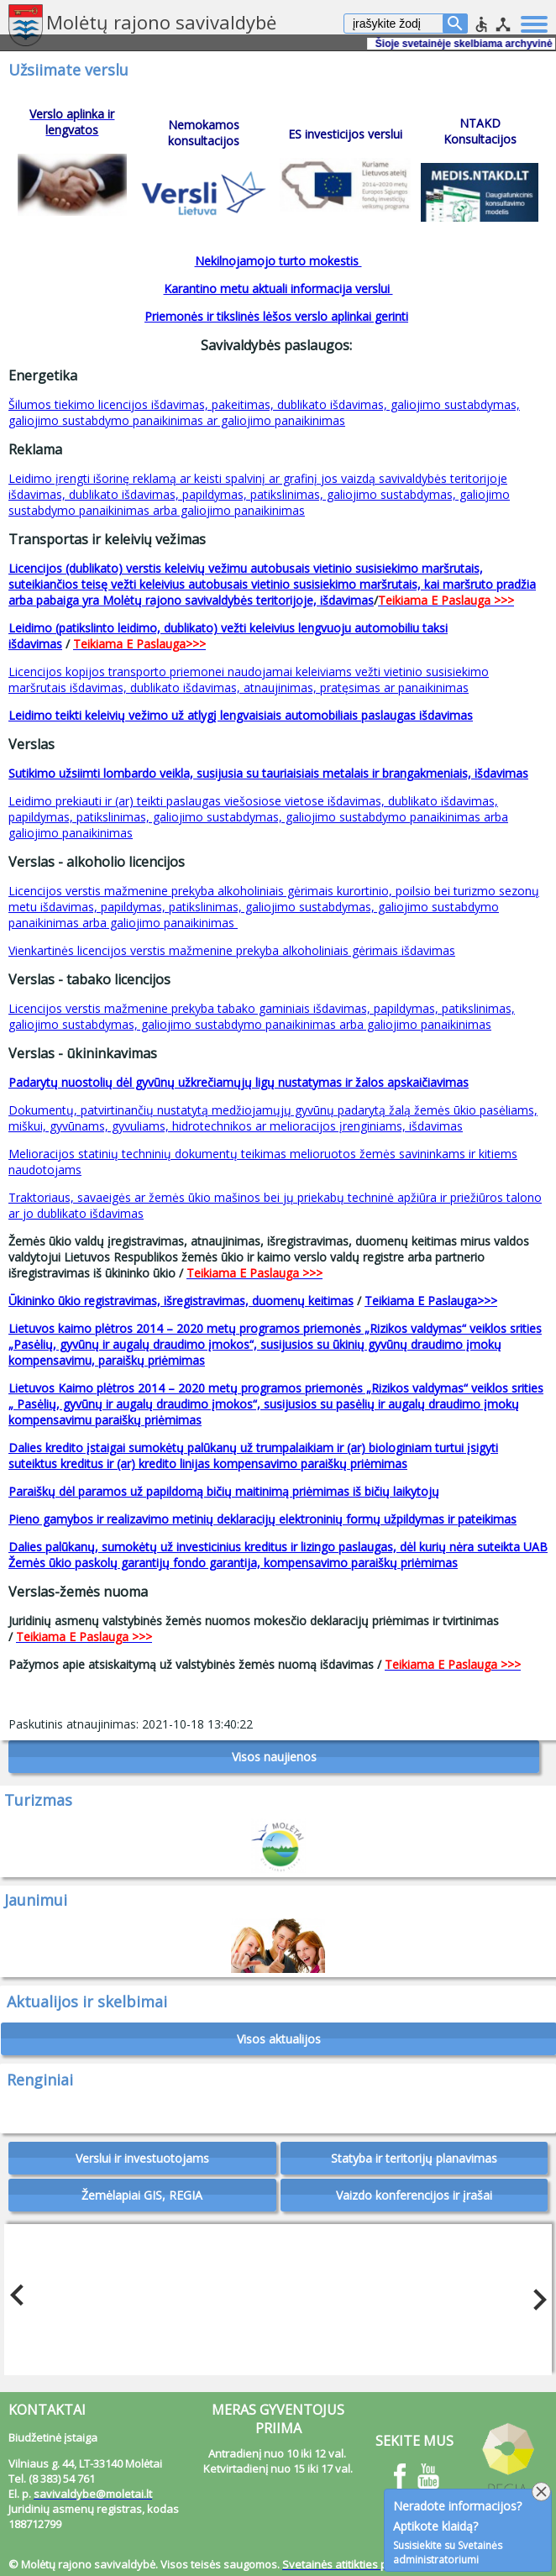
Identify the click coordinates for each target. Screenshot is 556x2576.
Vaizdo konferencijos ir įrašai (414, 2195)
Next (535, 2295)
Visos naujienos (274, 1757)
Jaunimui (35, 1900)
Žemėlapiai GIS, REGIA (141, 2195)
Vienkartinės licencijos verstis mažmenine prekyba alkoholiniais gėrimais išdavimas (231, 950)
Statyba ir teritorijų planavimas (414, 2158)
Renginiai (40, 2080)
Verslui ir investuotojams (142, 2158)
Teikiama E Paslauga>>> (431, 1301)
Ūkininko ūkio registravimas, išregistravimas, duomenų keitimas (181, 1301)
